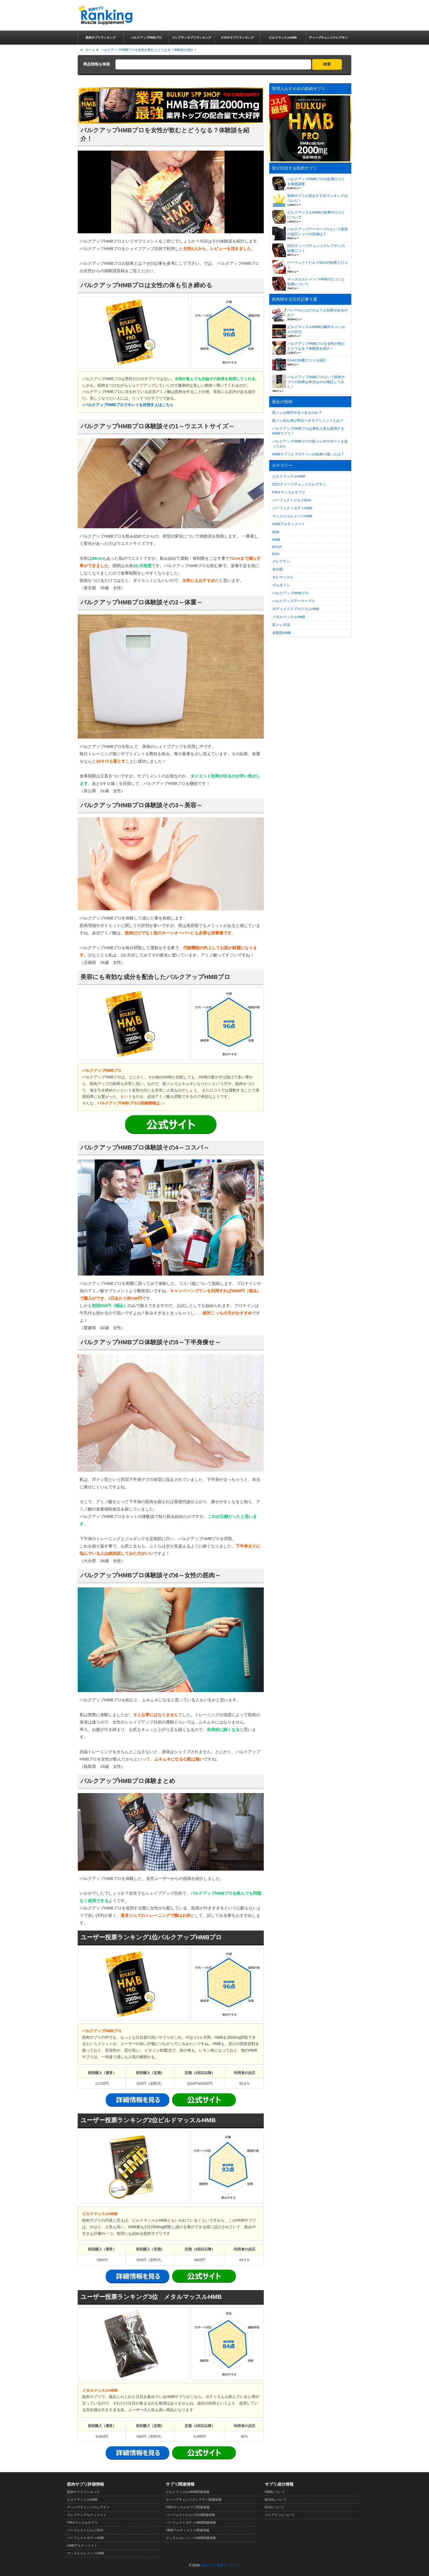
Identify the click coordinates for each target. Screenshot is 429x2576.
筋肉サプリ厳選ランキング (220, 2565)
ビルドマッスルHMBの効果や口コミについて (316, 214)
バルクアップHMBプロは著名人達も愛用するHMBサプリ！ (308, 430)
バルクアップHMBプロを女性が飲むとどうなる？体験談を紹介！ (316, 346)
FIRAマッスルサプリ (288, 492)
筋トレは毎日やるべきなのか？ (297, 412)
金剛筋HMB (281, 633)
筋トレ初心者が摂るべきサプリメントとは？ (307, 420)
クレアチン (281, 561)
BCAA (277, 547)
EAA (275, 554)
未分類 (277, 569)
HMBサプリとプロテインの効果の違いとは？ (308, 454)
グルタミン (281, 585)
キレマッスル (283, 577)
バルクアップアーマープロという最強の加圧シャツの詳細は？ (317, 231)
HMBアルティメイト (288, 524)
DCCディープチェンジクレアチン (299, 484)
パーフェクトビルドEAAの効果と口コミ (317, 264)
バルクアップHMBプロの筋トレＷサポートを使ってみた (310, 443)
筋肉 (275, 532)
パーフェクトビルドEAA (291, 500)
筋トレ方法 (281, 625)
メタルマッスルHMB (288, 617)
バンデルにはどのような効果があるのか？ (317, 312)
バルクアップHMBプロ (290, 593)
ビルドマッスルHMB (288, 476)
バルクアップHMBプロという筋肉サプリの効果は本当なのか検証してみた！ (316, 382)
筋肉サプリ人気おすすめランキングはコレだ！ (317, 198)
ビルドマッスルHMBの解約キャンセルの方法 (316, 329)
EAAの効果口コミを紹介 (306, 360)
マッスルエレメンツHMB (292, 516)
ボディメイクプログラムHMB (295, 609)
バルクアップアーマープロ (293, 601)
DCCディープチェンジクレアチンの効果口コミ (316, 248)
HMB (276, 540)
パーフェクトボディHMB (292, 508)
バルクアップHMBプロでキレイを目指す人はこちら (128, 405)
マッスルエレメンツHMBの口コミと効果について (316, 281)
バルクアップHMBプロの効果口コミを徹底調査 (316, 181)
